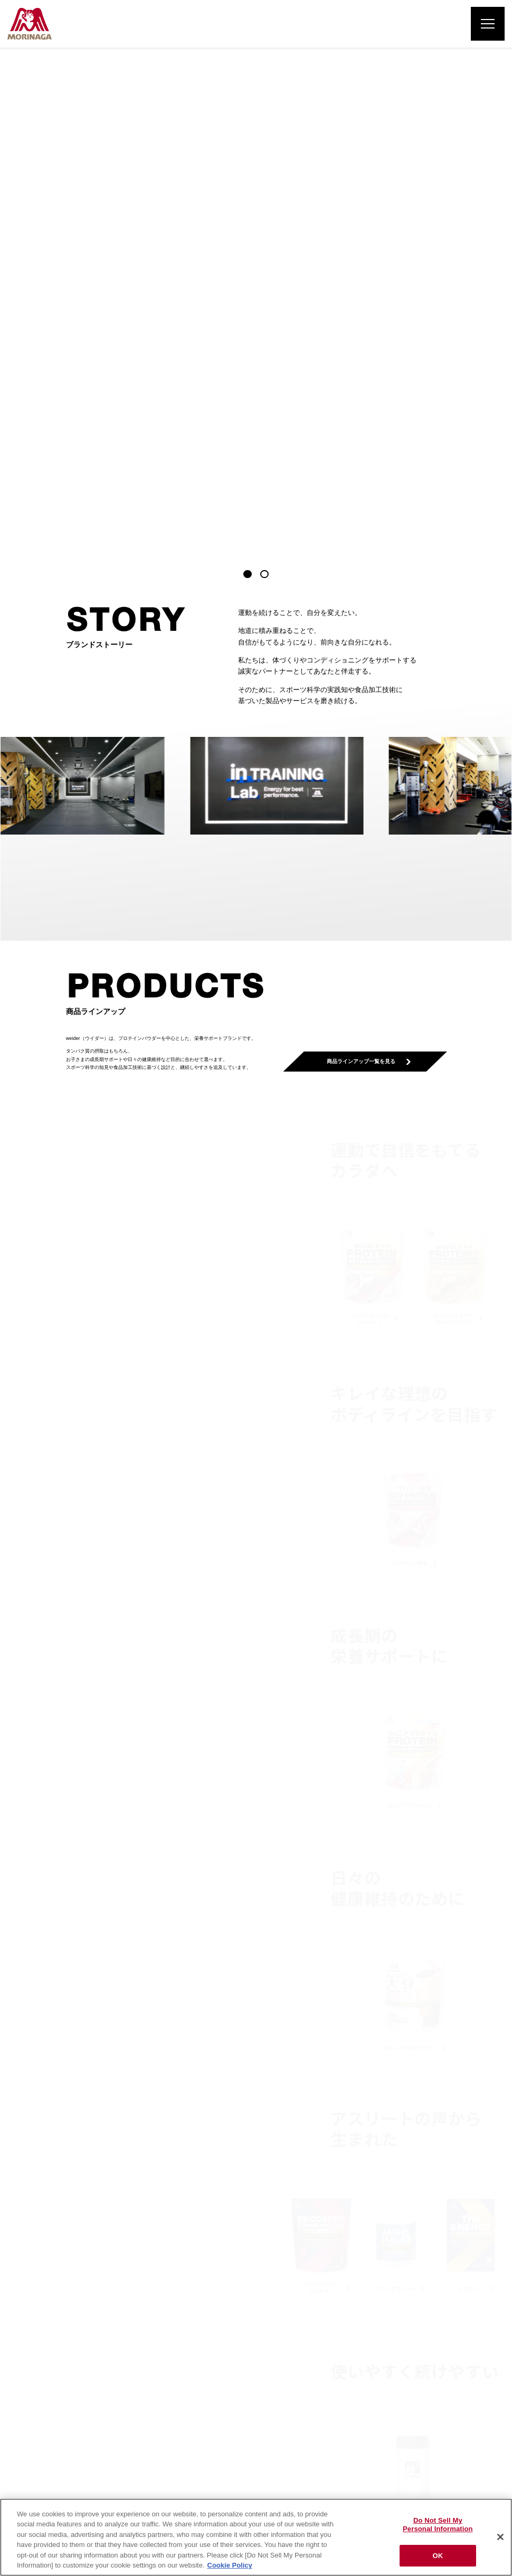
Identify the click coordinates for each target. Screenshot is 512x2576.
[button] (247, 77)
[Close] (500, 2537)
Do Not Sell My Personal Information (438, 2525)
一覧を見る (252, 2217)
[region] (256, 2537)
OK (437, 2556)
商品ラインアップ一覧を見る (365, 565)
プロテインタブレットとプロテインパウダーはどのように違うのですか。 (152, 2170)
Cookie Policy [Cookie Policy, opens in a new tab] (229, 2565)
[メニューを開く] (488, 24)
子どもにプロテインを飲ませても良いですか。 (322, 2170)
